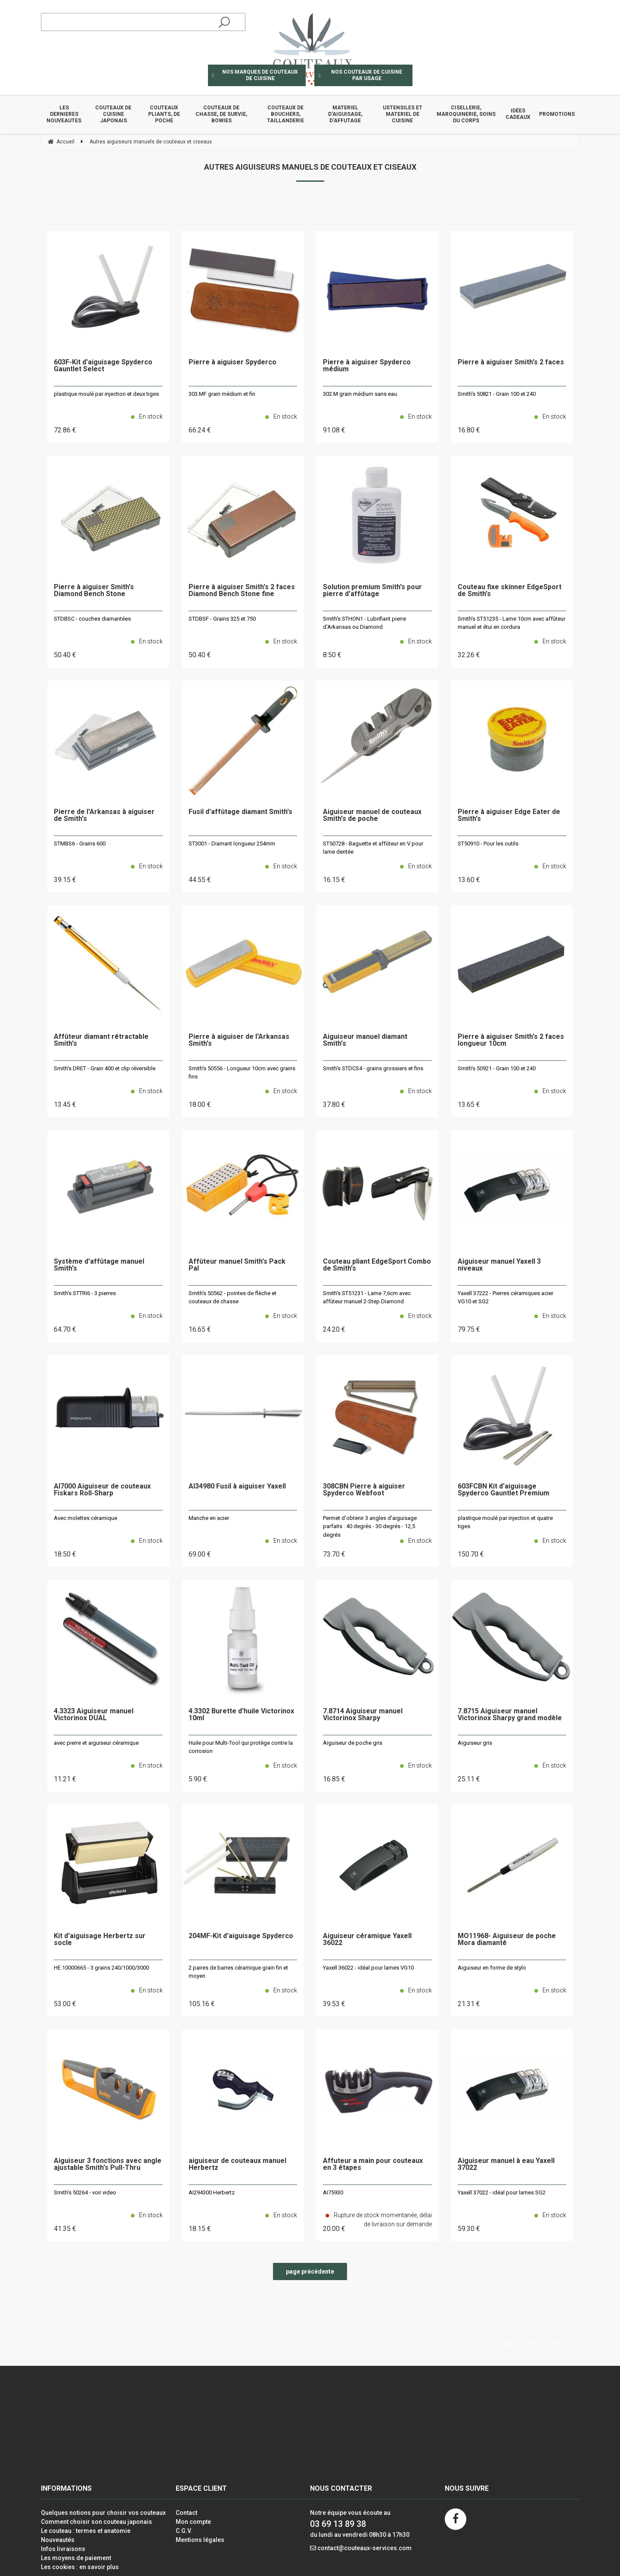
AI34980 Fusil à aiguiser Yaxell (237, 1486)
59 (469, 2229)
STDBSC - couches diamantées (92, 618)
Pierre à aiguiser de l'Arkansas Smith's (239, 1040)
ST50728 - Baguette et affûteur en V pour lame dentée (373, 847)
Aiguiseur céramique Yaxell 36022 (367, 1940)
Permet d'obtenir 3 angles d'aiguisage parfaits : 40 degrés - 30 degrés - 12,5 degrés (370, 1526)
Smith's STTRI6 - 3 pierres (85, 1293)
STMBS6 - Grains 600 (79, 843)
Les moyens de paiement (76, 2557)
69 (200, 1554)
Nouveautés (57, 2539)
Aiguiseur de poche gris (352, 1743)
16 (469, 430)
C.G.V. (184, 2530)
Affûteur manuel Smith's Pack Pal (237, 1265)
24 (334, 1329)
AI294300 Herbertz (212, 2192)
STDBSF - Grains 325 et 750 (222, 618)
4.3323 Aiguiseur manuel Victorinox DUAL (93, 1715)
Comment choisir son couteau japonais (96, 2521)
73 (334, 1554)
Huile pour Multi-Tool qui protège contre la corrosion (241, 1747)
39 (65, 880)
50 (65, 655)
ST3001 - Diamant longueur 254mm (232, 843)
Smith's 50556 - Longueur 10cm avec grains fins (242, 1072)
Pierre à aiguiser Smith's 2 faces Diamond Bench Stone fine (242, 591)
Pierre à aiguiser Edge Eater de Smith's (509, 815)
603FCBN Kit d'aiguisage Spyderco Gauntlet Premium (503, 1490)
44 (200, 880)
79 (469, 1329)
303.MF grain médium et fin (222, 394)
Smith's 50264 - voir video (85, 2192)
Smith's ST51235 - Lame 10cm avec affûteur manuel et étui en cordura (511, 623)
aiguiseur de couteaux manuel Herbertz (237, 2164)
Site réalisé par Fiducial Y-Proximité (532, 2344)
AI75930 (333, 2192)
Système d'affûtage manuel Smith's (99, 1265)
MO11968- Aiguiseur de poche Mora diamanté (507, 1940)
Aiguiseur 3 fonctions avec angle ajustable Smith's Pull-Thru (107, 2164)
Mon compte (193, 2521)
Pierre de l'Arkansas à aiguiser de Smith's (104, 815)
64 (65, 1329)
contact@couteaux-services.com (364, 2548)
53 (65, 2004)
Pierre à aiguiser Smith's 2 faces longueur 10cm (511, 1040)
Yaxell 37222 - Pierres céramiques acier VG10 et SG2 (505, 1297)
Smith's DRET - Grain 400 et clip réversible (104, 1068)
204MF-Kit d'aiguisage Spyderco (241, 1936)
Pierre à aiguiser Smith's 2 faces (511, 362)
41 (65, 2229)
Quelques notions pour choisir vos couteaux (103, 2512)
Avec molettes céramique (85, 1518)
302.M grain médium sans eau (360, 394)
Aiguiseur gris (475, 1743)
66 (200, 430)
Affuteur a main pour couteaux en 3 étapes (373, 2164)
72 (65, 430)
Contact (186, 2512)
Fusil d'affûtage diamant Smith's (240, 812)
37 (334, 1104)
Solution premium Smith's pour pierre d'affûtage (372, 591)
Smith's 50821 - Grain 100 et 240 (497, 394)
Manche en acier (209, 1518)
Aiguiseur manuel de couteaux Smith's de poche (372, 815)
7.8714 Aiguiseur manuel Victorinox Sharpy (363, 1715)
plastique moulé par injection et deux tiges (106, 394)
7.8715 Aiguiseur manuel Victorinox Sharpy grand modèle (510, 1715)
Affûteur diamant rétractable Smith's (101, 1040)
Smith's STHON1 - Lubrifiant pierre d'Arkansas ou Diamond (364, 623)
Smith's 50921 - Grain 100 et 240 (497, 1068)
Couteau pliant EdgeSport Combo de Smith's (377, 1265)
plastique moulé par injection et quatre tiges (505, 1522)
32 (469, 655)
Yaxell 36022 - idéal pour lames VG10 (368, 1967)
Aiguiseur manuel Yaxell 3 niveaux (499, 1265)
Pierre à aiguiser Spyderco (232, 362)
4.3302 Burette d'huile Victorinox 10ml (241, 1715)
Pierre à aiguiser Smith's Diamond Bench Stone (94, 591)
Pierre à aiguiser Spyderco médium (367, 366)
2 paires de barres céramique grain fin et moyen (238, 1971)
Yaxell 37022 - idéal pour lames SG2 (502, 2192)
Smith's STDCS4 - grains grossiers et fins (373, 1068)
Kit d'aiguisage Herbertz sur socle (100, 1940)
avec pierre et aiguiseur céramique (96, 1743)
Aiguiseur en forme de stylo (492, 1967)
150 (471, 1554)
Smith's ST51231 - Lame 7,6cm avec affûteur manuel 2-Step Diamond (367, 1297)
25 (469, 1779)
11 (65, 1779)
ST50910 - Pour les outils (488, 843)
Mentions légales (200, 2539)
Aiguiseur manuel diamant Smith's (365, 1040)
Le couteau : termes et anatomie (85, 2530)
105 (202, 2004)
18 (200, 1104)
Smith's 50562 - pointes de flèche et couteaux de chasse (232, 1297)
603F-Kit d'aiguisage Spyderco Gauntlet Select (103, 366)
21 (469, 2004)
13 (469, 880)
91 (334, 430)
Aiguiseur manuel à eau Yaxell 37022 (506, 2164)
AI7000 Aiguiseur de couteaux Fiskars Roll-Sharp (102, 1490)
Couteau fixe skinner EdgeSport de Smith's (509, 591)
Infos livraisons (63, 2548)
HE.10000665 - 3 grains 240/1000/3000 (101, 1967)
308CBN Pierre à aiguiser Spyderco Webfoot (364, 1490)
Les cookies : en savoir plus (80, 2567)
